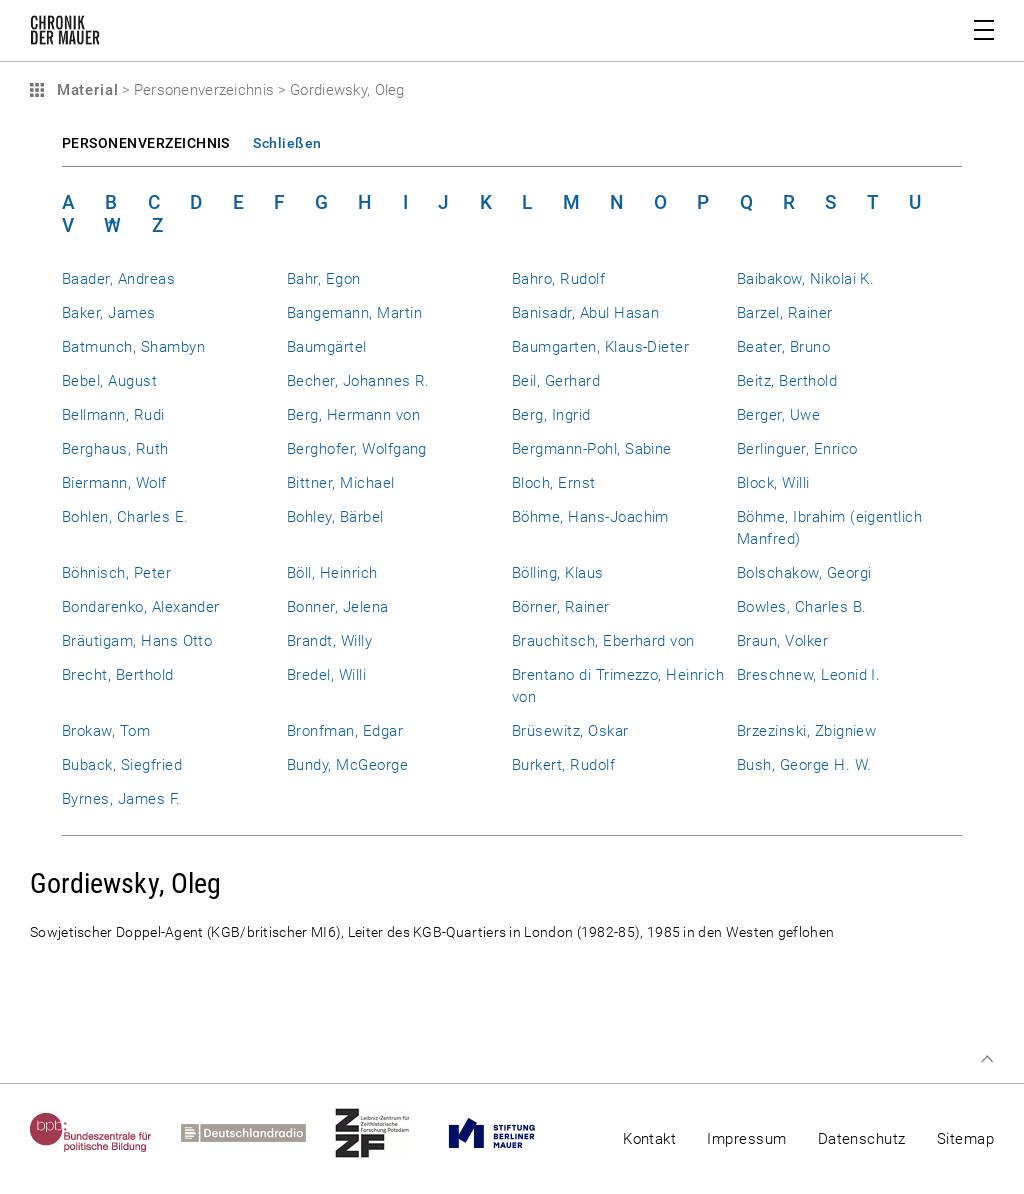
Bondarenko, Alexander (141, 607)
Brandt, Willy (329, 641)
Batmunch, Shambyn (133, 347)
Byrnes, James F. (121, 799)
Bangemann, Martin (354, 313)
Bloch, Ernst (554, 483)
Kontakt (649, 1139)
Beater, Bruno (783, 347)
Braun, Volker (782, 641)
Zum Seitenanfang (987, 1059)
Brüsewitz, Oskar (570, 731)
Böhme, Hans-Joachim (590, 517)
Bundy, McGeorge (347, 765)
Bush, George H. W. (804, 765)
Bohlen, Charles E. (125, 517)
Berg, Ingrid (551, 415)
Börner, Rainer (561, 607)
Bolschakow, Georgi (804, 573)
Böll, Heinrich (332, 573)
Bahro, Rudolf (558, 279)
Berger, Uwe (778, 415)
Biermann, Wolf (114, 483)
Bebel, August (109, 381)
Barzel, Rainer (785, 313)
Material (85, 90)
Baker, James (109, 313)
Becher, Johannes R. (358, 381)
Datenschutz (862, 1139)
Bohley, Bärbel (335, 517)
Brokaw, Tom (106, 731)
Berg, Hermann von (353, 415)
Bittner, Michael (341, 483)
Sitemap (965, 1139)
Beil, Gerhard (556, 381)
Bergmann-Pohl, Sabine (592, 449)
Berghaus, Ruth (115, 449)
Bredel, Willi (326, 675)
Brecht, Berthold (118, 675)
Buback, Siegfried (122, 765)
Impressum (746, 1139)
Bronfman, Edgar (345, 731)
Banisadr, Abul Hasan (585, 313)
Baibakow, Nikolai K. (805, 279)
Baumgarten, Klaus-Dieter (600, 347)
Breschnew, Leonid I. (808, 675)
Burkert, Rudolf (563, 765)
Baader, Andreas (118, 279)
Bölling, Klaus (558, 573)
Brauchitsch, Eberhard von (603, 641)
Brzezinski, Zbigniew (806, 731)
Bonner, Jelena (338, 607)
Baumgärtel (327, 347)
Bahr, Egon (324, 279)
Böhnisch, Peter (116, 573)
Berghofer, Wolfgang (357, 449)
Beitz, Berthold (787, 381)
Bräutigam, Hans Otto (137, 641)
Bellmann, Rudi (113, 415)
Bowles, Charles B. (801, 607)
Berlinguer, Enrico (797, 449)
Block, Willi (773, 483)
